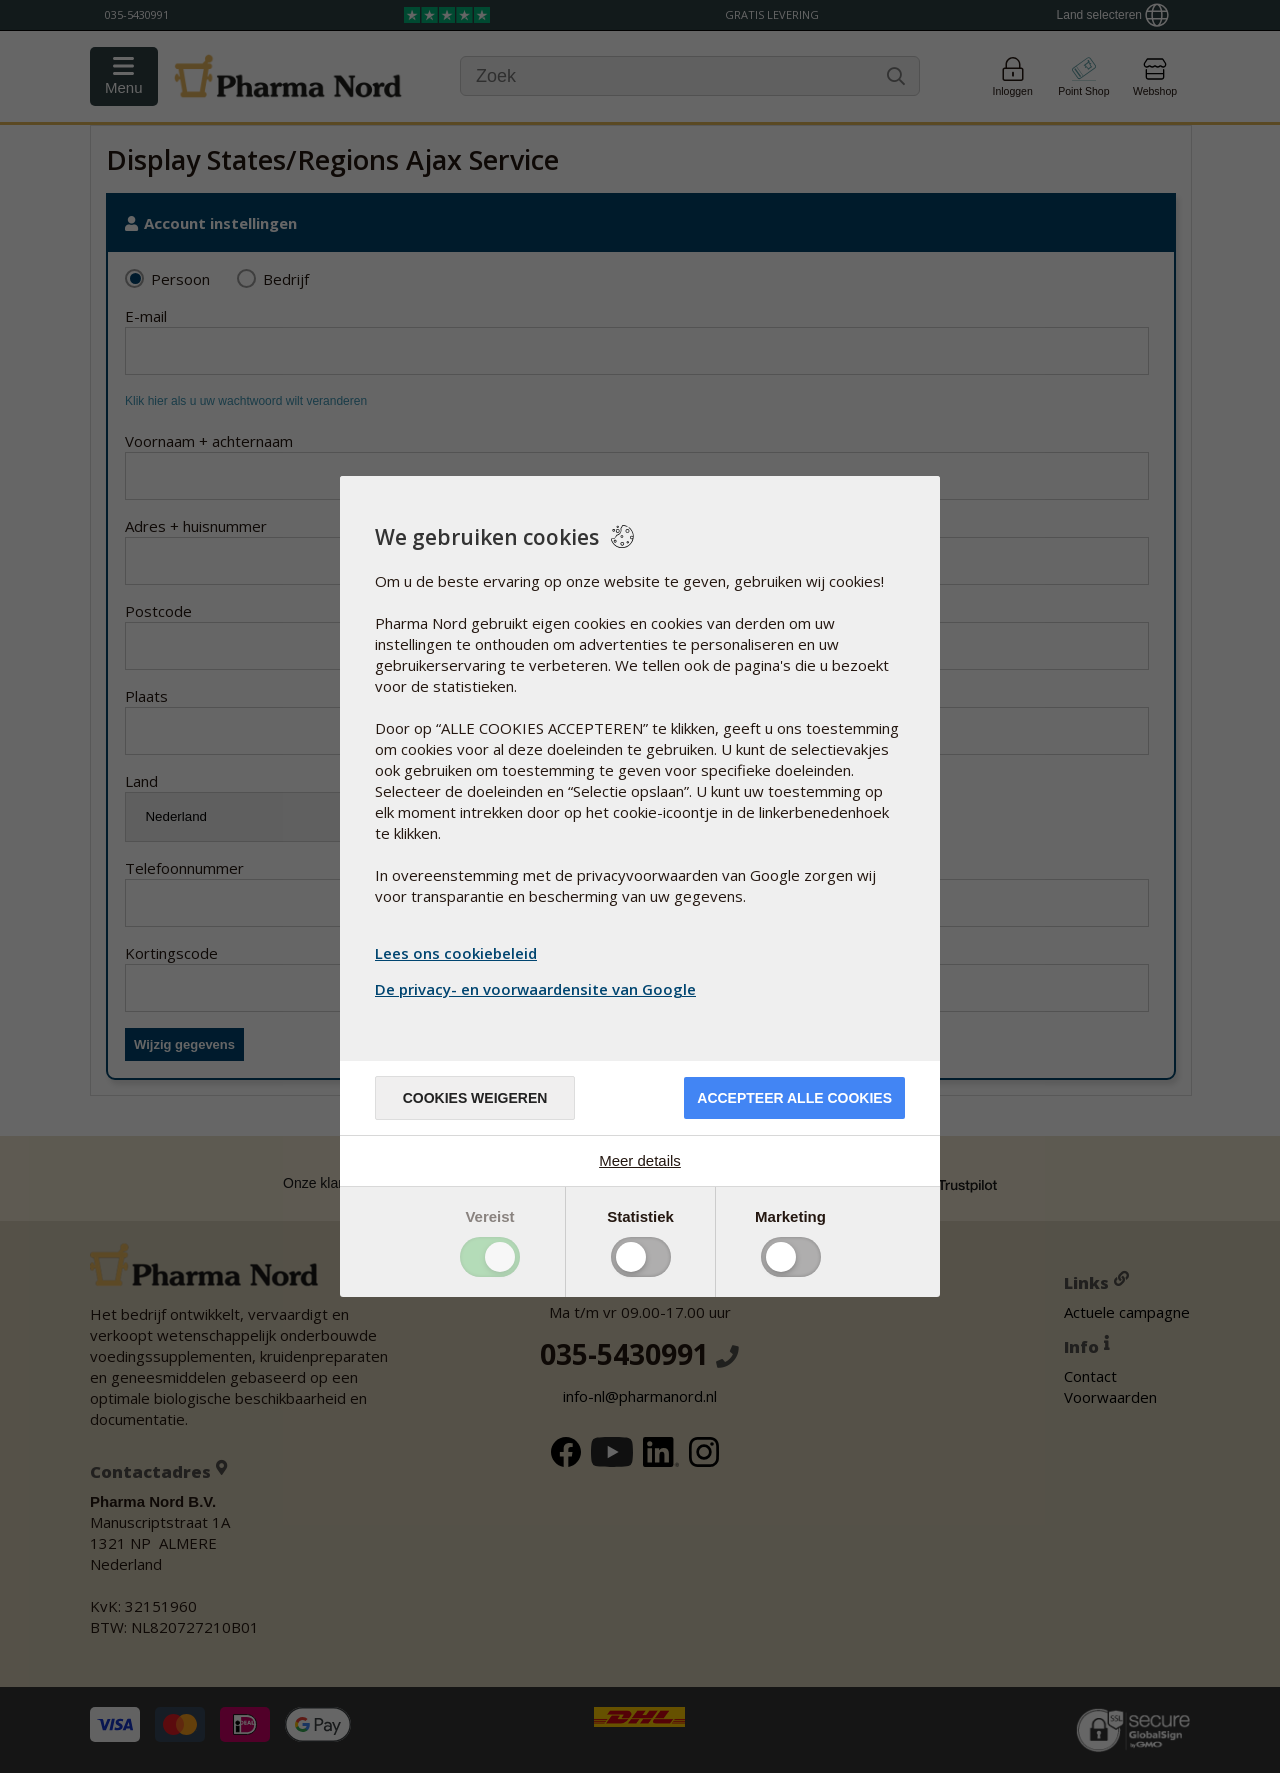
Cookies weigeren (475, 1098)
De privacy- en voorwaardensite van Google (538, 989)
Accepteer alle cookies (794, 1098)
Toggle (490, 1257)
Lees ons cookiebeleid (456, 953)
